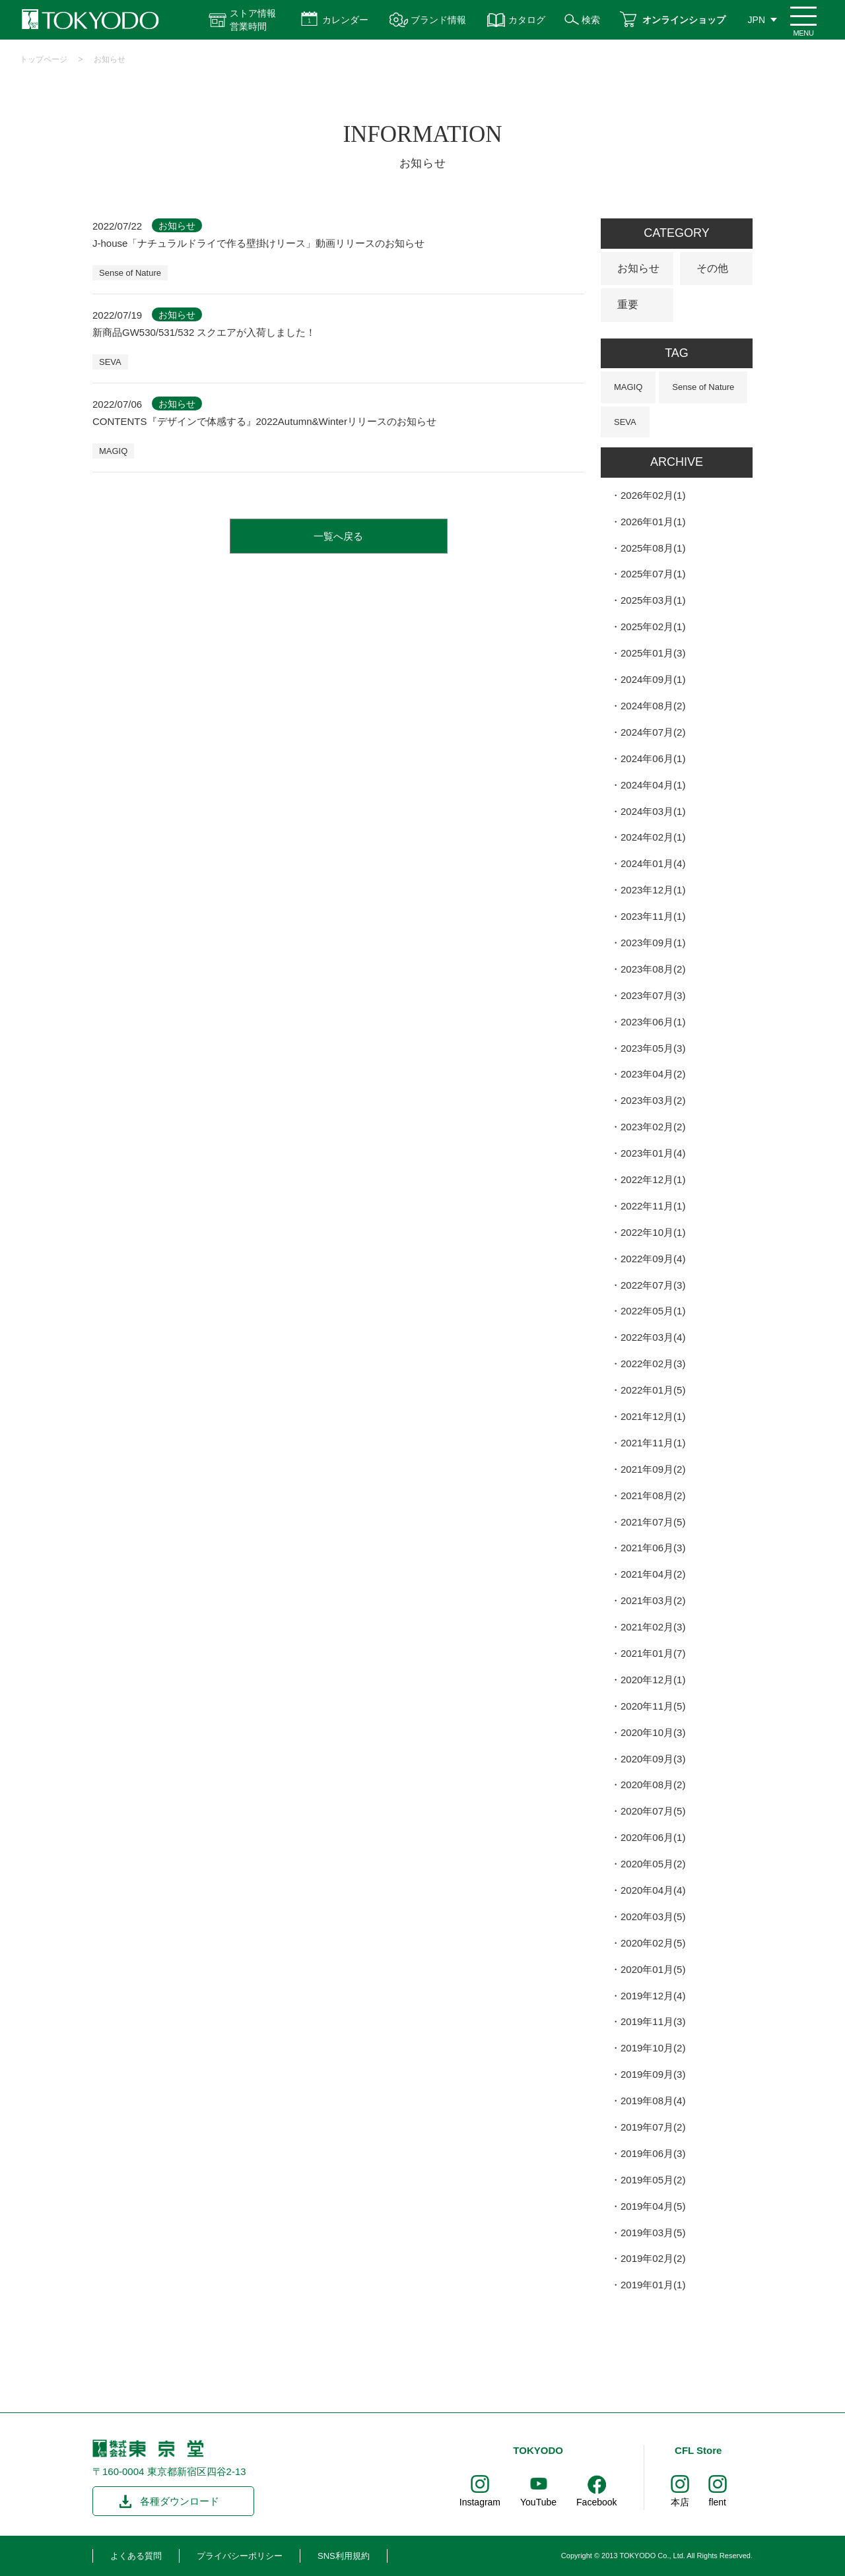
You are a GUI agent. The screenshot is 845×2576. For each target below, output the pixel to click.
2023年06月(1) (653, 1021)
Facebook (596, 2502)
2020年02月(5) (653, 1942)
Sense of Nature (130, 273)
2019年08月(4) (653, 2100)
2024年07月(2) (653, 732)
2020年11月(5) (653, 1706)
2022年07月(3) (653, 1285)
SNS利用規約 (344, 2556)
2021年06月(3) (653, 1547)
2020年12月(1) (653, 1679)
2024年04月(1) (653, 784)
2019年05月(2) (653, 2179)
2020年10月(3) (653, 1732)
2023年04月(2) (653, 1073)
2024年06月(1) (653, 758)
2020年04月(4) (653, 1890)
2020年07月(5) (653, 1811)
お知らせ (109, 59)
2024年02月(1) (653, 837)
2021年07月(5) (653, 1522)
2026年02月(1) (653, 495)
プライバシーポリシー (240, 2556)
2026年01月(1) (653, 521)
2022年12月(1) (653, 1179)
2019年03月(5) (653, 2232)
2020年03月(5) (653, 1916)
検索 (591, 20)
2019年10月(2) (653, 2047)
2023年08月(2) (653, 969)
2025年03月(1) (653, 600)
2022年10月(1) (653, 1232)
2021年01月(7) (653, 1653)
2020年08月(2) (653, 1784)
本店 (680, 2502)
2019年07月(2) (653, 2127)
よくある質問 (136, 2556)
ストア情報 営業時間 (253, 20)
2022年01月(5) (653, 1390)
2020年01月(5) (653, 1969)
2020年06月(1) (653, 1837)
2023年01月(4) (653, 1153)
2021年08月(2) (653, 1495)
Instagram (479, 2502)
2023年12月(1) (653, 889)
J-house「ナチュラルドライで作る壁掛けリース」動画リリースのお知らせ (258, 243)
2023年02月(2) (653, 1126)
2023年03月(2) (653, 1100)
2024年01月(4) (653, 863)
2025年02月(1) (653, 626)
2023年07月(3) (653, 995)
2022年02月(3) (653, 1363)
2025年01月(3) (653, 653)
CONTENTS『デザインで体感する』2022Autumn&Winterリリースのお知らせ (264, 421)
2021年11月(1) (653, 1442)
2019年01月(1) (653, 2284)
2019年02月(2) (653, 2258)
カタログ (526, 20)
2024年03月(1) (653, 811)
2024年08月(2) (653, 705)
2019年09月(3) (653, 2074)
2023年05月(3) (653, 1048)
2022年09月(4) (653, 1258)
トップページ (43, 59)
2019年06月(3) (653, 2153)
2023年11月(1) (653, 916)
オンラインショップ (684, 20)
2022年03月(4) (653, 1337)
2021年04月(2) (653, 1574)
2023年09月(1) (653, 942)
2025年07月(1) (653, 573)
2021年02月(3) (653, 1626)
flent (717, 2502)
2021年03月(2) (653, 1600)
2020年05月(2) (653, 1863)
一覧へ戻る (338, 536)
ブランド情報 (438, 20)
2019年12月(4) (653, 1995)
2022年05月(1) (653, 1310)
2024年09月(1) (653, 679)
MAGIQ (113, 451)
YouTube (538, 2502)
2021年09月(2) (653, 1469)
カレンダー (345, 20)
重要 (627, 304)
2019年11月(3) (653, 2021)
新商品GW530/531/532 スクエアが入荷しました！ (204, 332)
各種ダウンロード (179, 2501)
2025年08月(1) (653, 548)
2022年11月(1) (653, 1205)
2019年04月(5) (653, 2206)
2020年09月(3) (653, 1758)
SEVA (110, 362)
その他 (712, 268)
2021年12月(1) (653, 1416)
